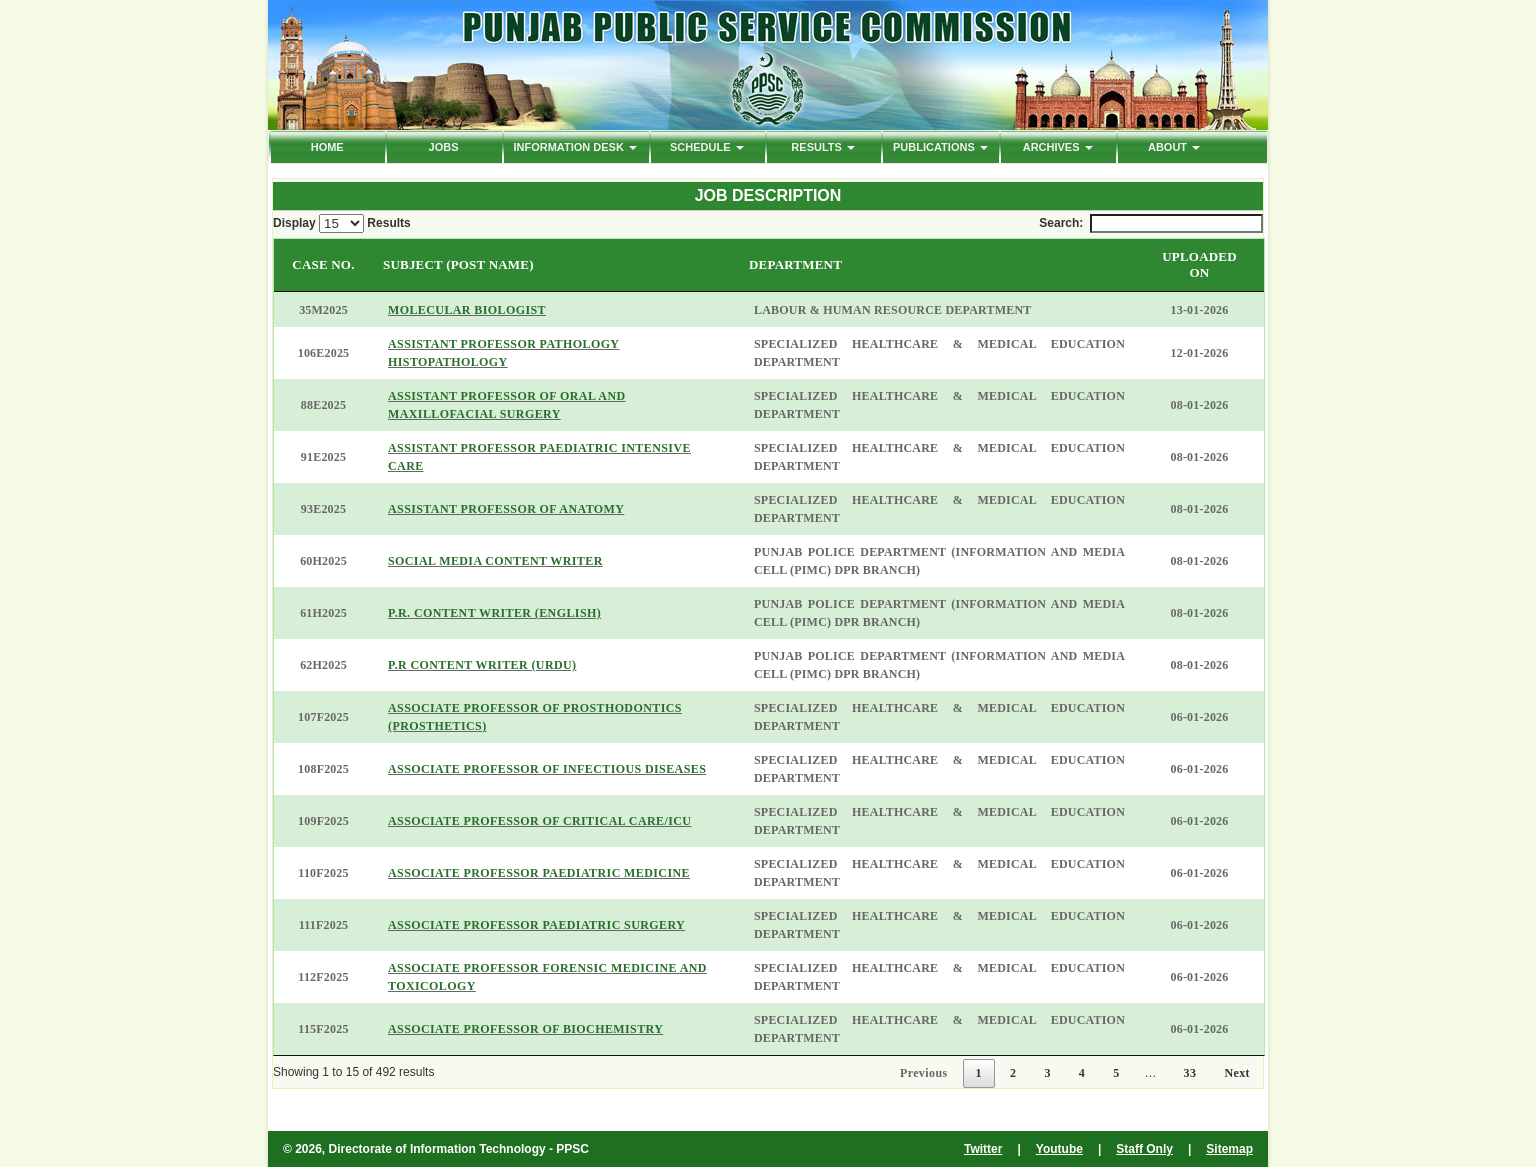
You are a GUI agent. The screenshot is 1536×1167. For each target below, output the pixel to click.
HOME (327, 147)
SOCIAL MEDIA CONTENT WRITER (495, 561)
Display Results (342, 223)
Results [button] (823, 147)
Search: (1151, 223)
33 (1190, 1073)
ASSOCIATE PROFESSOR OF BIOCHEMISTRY (525, 1029)
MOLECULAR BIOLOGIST (467, 310)
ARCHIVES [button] (1058, 147)
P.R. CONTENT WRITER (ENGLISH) (494, 613)
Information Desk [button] (574, 147)
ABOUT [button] (1174, 147)
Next (1237, 1073)
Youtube (1059, 1149)
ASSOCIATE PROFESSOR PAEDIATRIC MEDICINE (539, 873)
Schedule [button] (707, 147)
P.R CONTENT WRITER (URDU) (482, 665)
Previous (924, 1073)
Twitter (983, 1149)
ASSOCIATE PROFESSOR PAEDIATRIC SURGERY (536, 925)
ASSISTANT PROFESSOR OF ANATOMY (506, 509)
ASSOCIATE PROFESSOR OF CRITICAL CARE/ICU (539, 821)
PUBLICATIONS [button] (940, 147)
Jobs (444, 147)
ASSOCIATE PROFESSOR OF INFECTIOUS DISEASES (547, 769)
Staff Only (1144, 1149)
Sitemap (1229, 1149)
